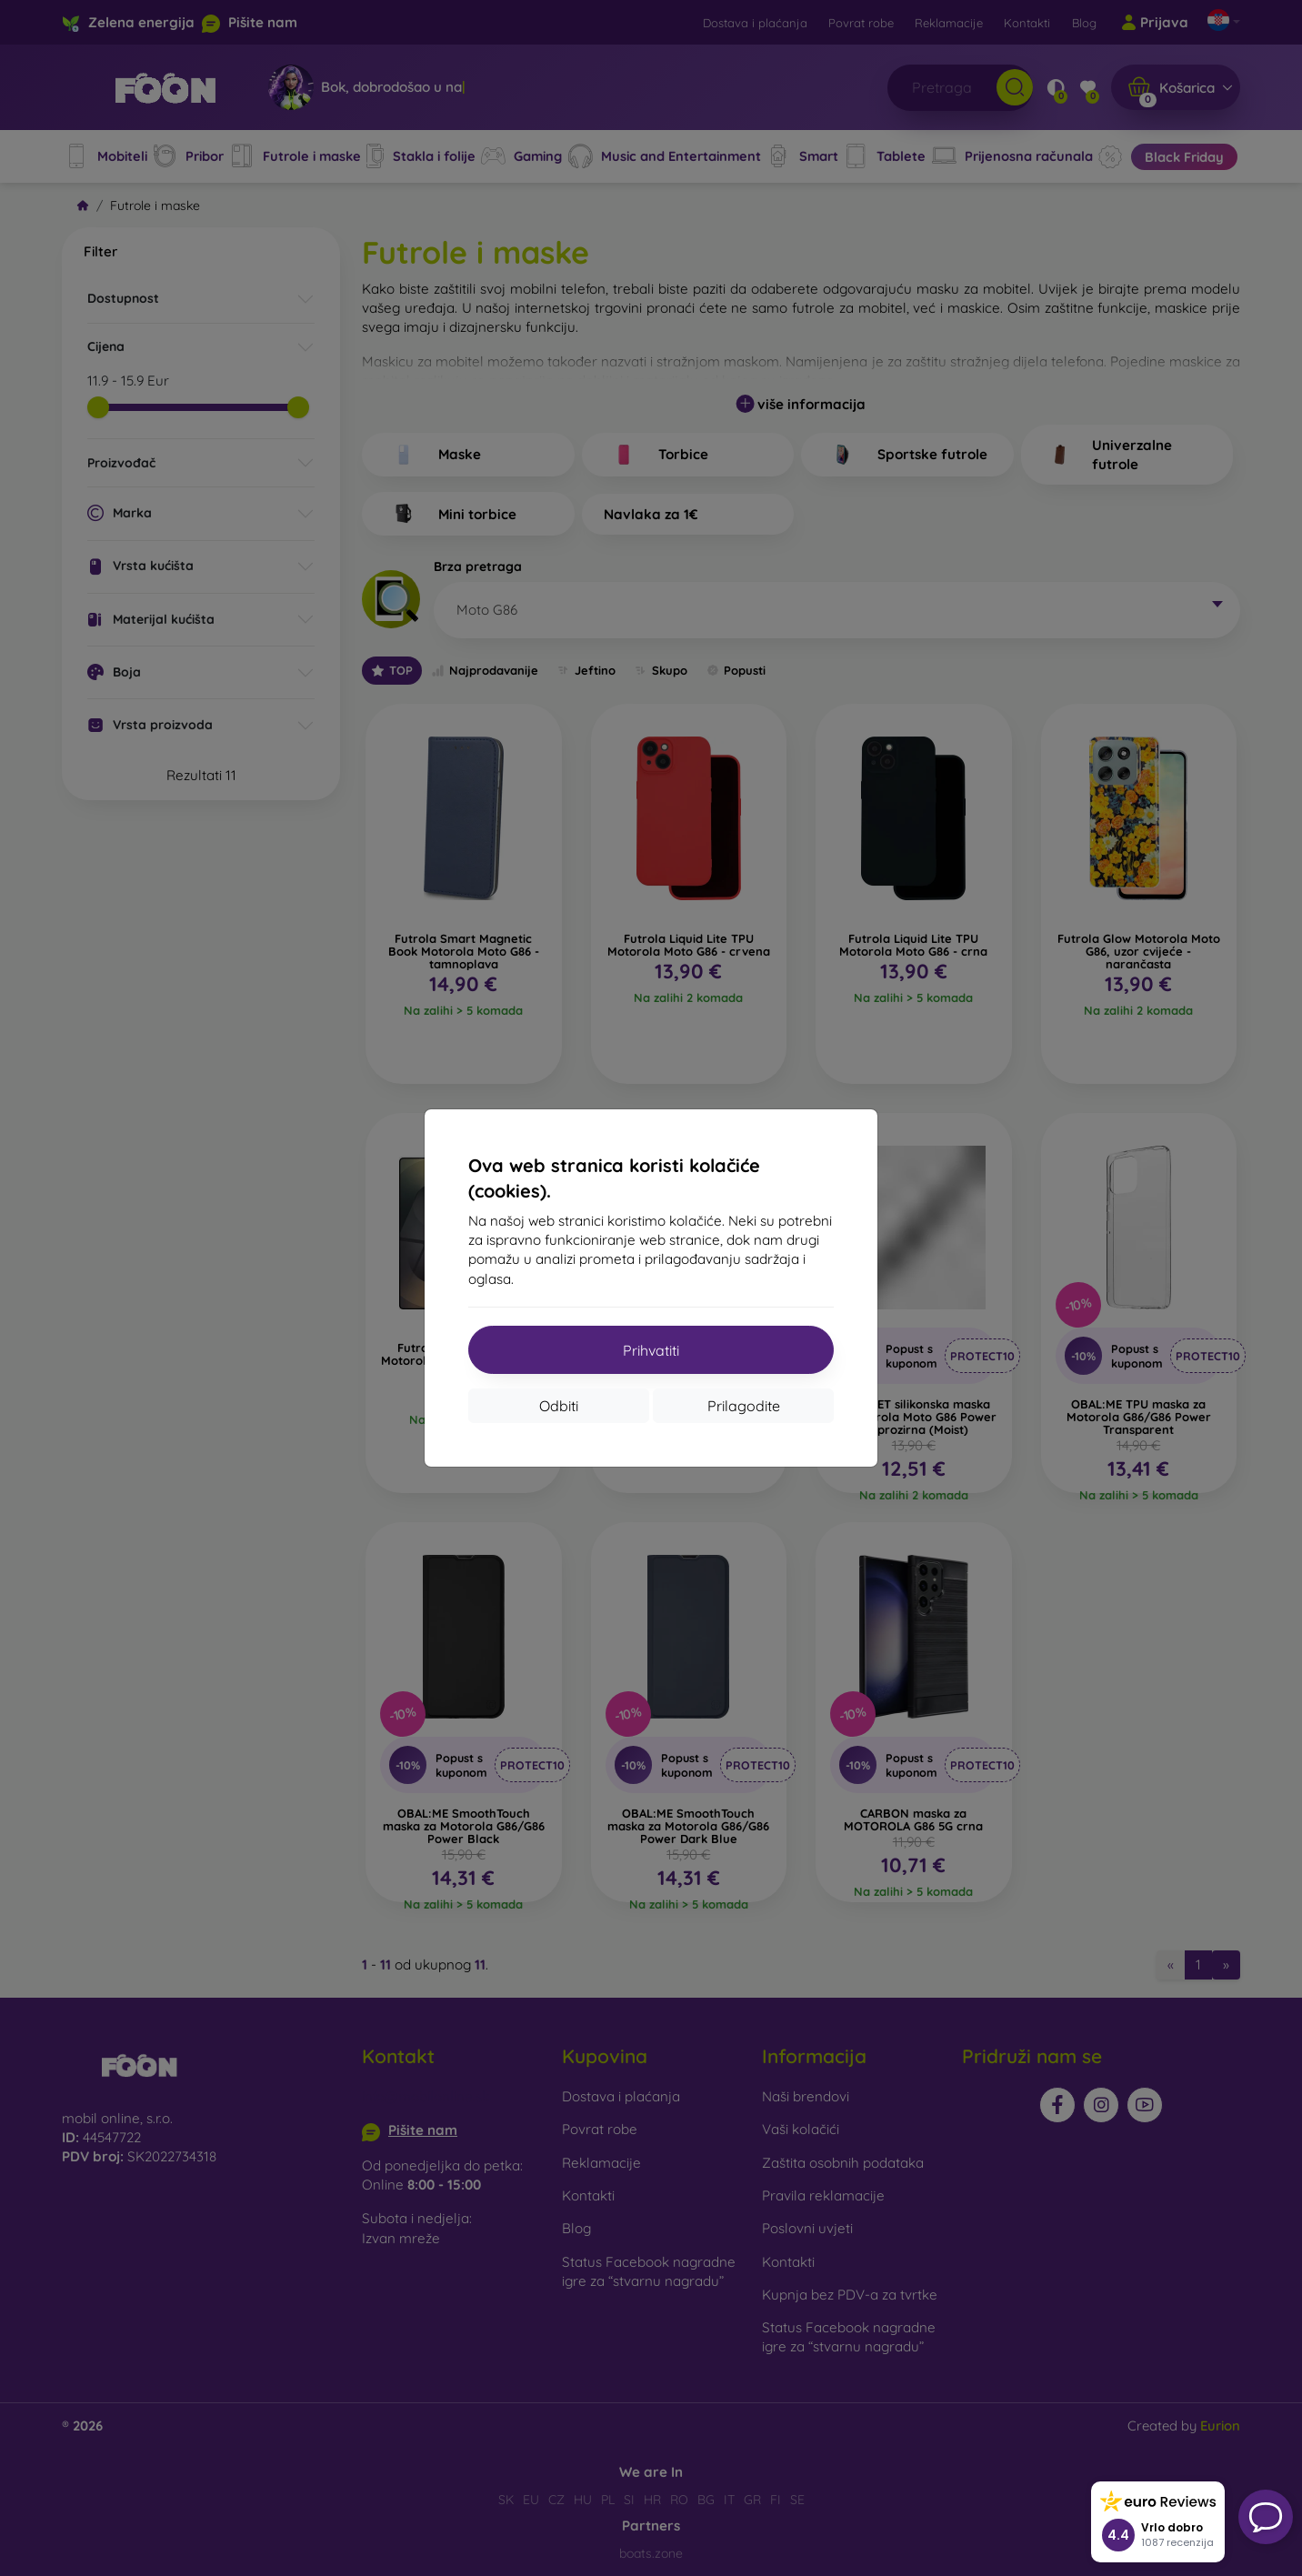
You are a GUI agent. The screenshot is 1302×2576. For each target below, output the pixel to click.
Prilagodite (743, 1406)
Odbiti (558, 1406)
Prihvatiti (651, 1350)
